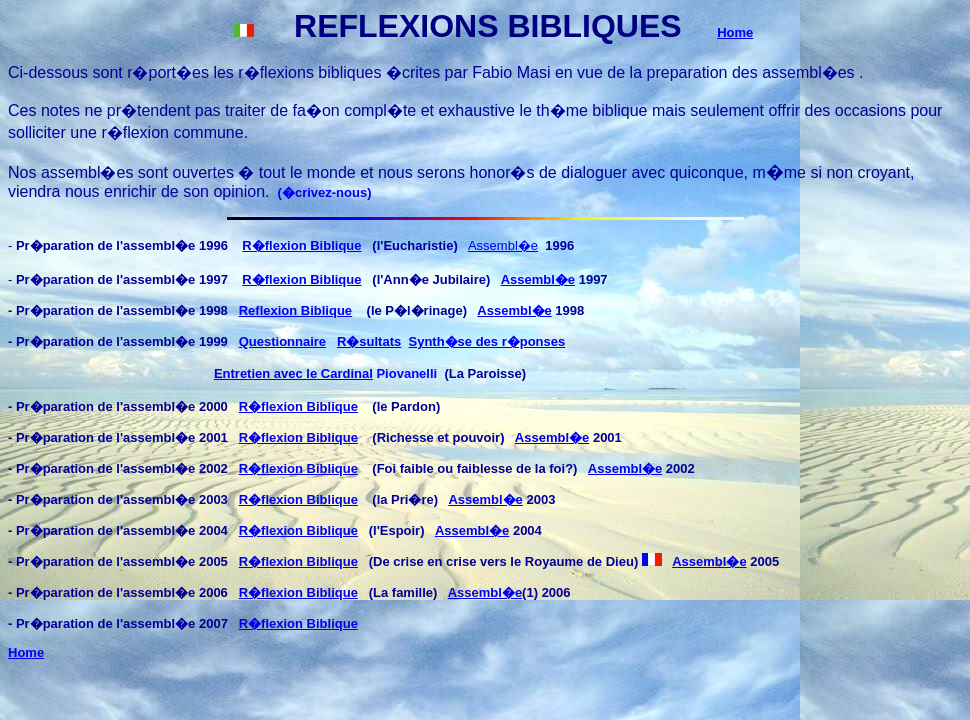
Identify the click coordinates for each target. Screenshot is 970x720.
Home (735, 32)
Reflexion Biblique (295, 310)
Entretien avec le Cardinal (293, 373)
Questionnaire (282, 341)
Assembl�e (503, 245)
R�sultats (369, 341)
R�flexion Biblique (301, 245)
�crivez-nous (324, 192)
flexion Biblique (309, 406)
